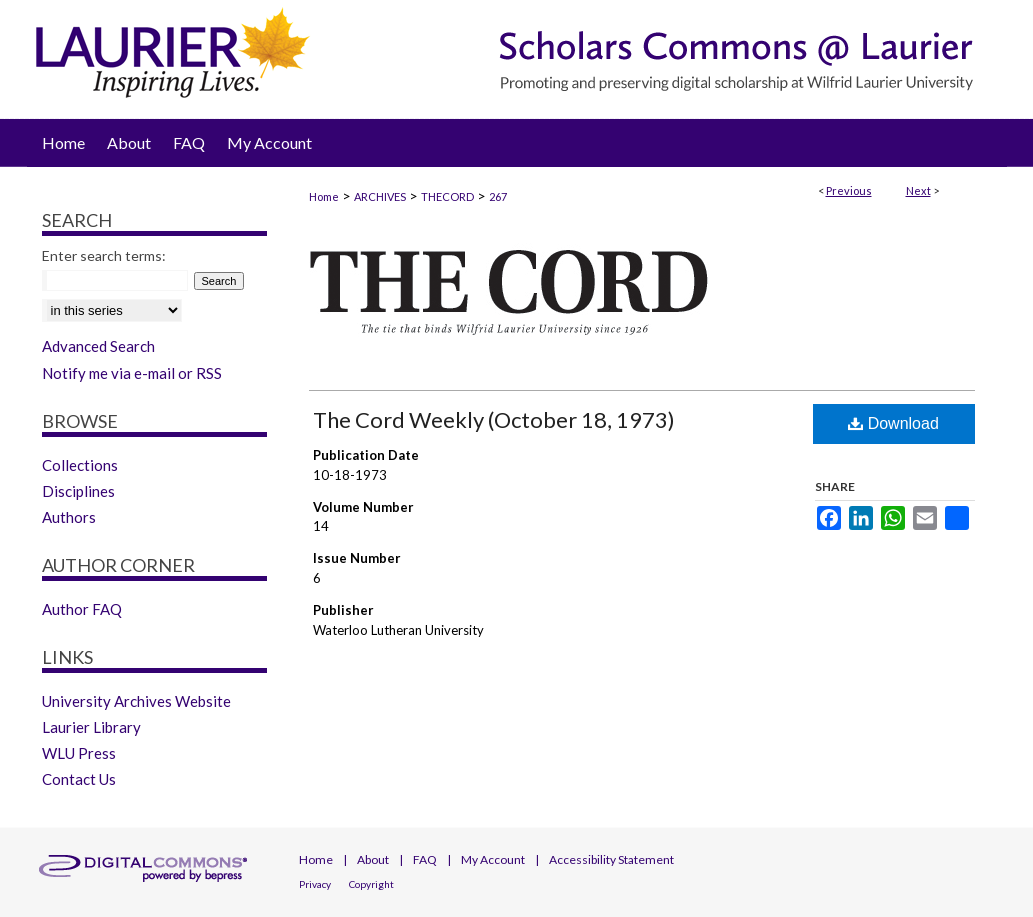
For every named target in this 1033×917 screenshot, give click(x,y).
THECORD (447, 196)
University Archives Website (136, 701)
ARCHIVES (380, 196)
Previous (849, 190)
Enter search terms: (104, 255)
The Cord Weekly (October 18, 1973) (494, 419)
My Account (493, 859)
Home (324, 196)
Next (918, 190)
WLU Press (79, 753)
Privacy (315, 884)
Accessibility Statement (611, 859)
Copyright (371, 884)
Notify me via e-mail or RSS (132, 373)
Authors (69, 517)
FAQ (425, 859)
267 (498, 196)
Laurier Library (91, 727)
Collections (80, 465)
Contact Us (79, 779)
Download (893, 423)
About (373, 859)
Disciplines (78, 491)
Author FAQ (82, 609)
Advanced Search (98, 346)
